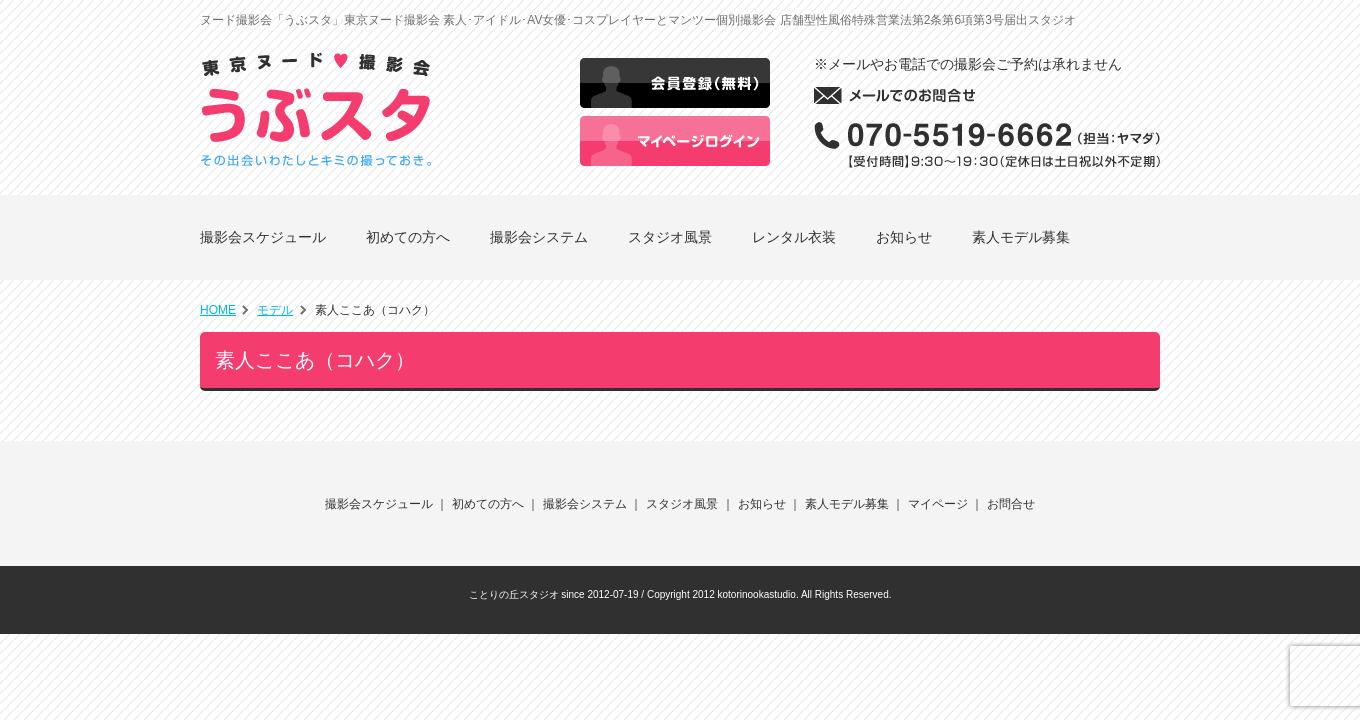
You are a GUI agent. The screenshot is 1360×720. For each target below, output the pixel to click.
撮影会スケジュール (263, 237)
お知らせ (904, 237)
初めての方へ (408, 237)
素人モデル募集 (1021, 237)
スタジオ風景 (670, 237)
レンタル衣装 (794, 237)
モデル (275, 310)
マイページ (938, 504)
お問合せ (1011, 504)
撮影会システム (539, 237)
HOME (218, 310)
